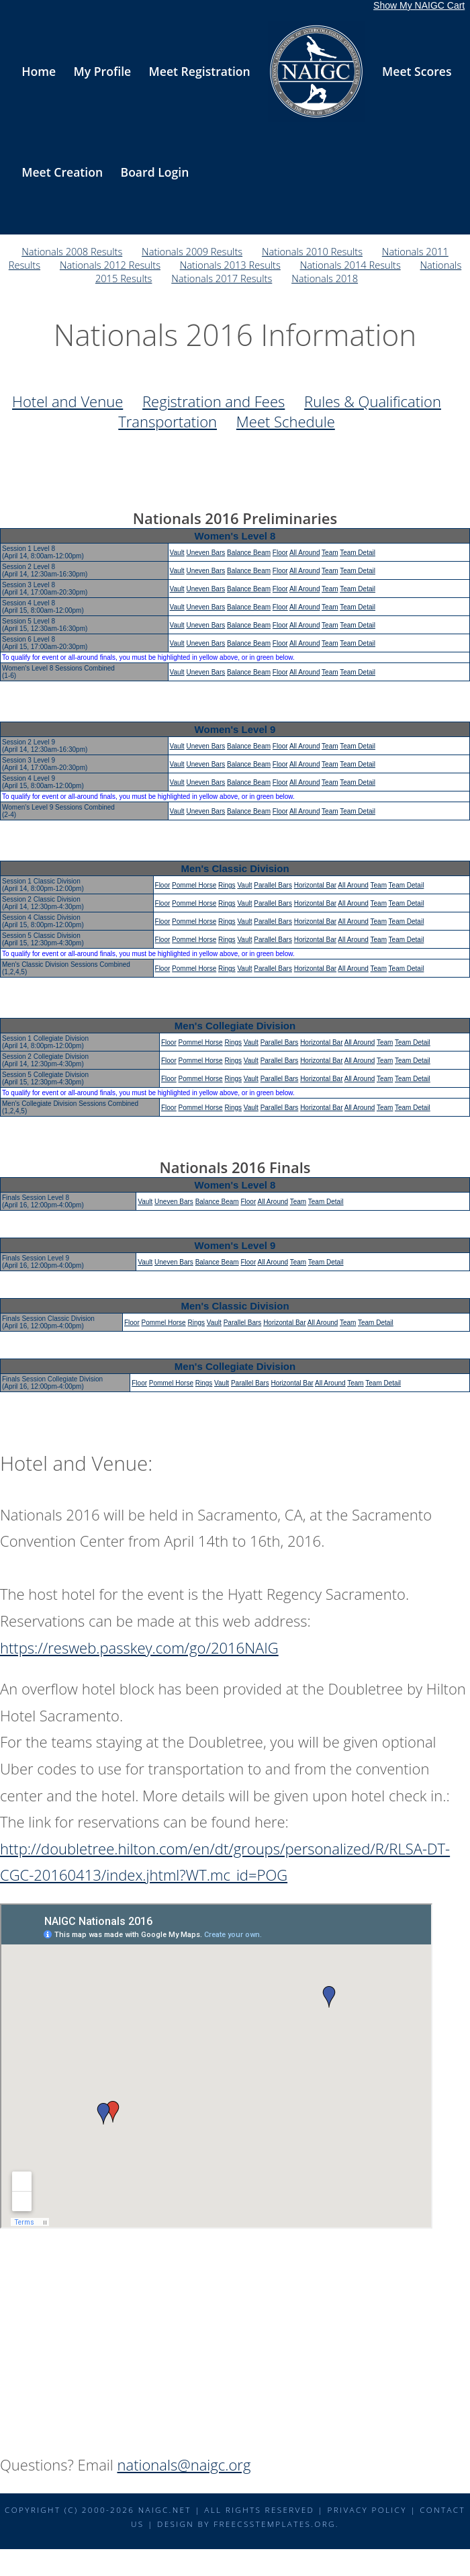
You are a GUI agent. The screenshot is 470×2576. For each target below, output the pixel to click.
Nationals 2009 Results (192, 251)
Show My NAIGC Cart (419, 5)
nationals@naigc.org (183, 2464)
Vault (177, 552)
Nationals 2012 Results (110, 264)
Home (38, 71)
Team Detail (357, 552)
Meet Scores (416, 71)
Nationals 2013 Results (230, 264)
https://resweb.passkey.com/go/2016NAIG (139, 1647)
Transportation (167, 421)
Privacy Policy (367, 2509)
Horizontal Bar (315, 885)
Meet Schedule (285, 421)
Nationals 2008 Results (71, 251)
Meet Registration (199, 71)
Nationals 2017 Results (221, 278)
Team (330, 552)
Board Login (155, 172)
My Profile (103, 71)
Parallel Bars (273, 885)
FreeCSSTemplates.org (275, 2523)
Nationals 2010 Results (312, 251)
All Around (304, 552)
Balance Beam (249, 552)
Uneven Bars (205, 552)
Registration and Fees (213, 401)
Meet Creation (62, 172)
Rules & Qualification (372, 401)
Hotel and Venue (67, 401)
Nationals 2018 (324, 278)
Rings (227, 885)
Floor (280, 552)
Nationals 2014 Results (350, 264)
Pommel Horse (194, 885)
